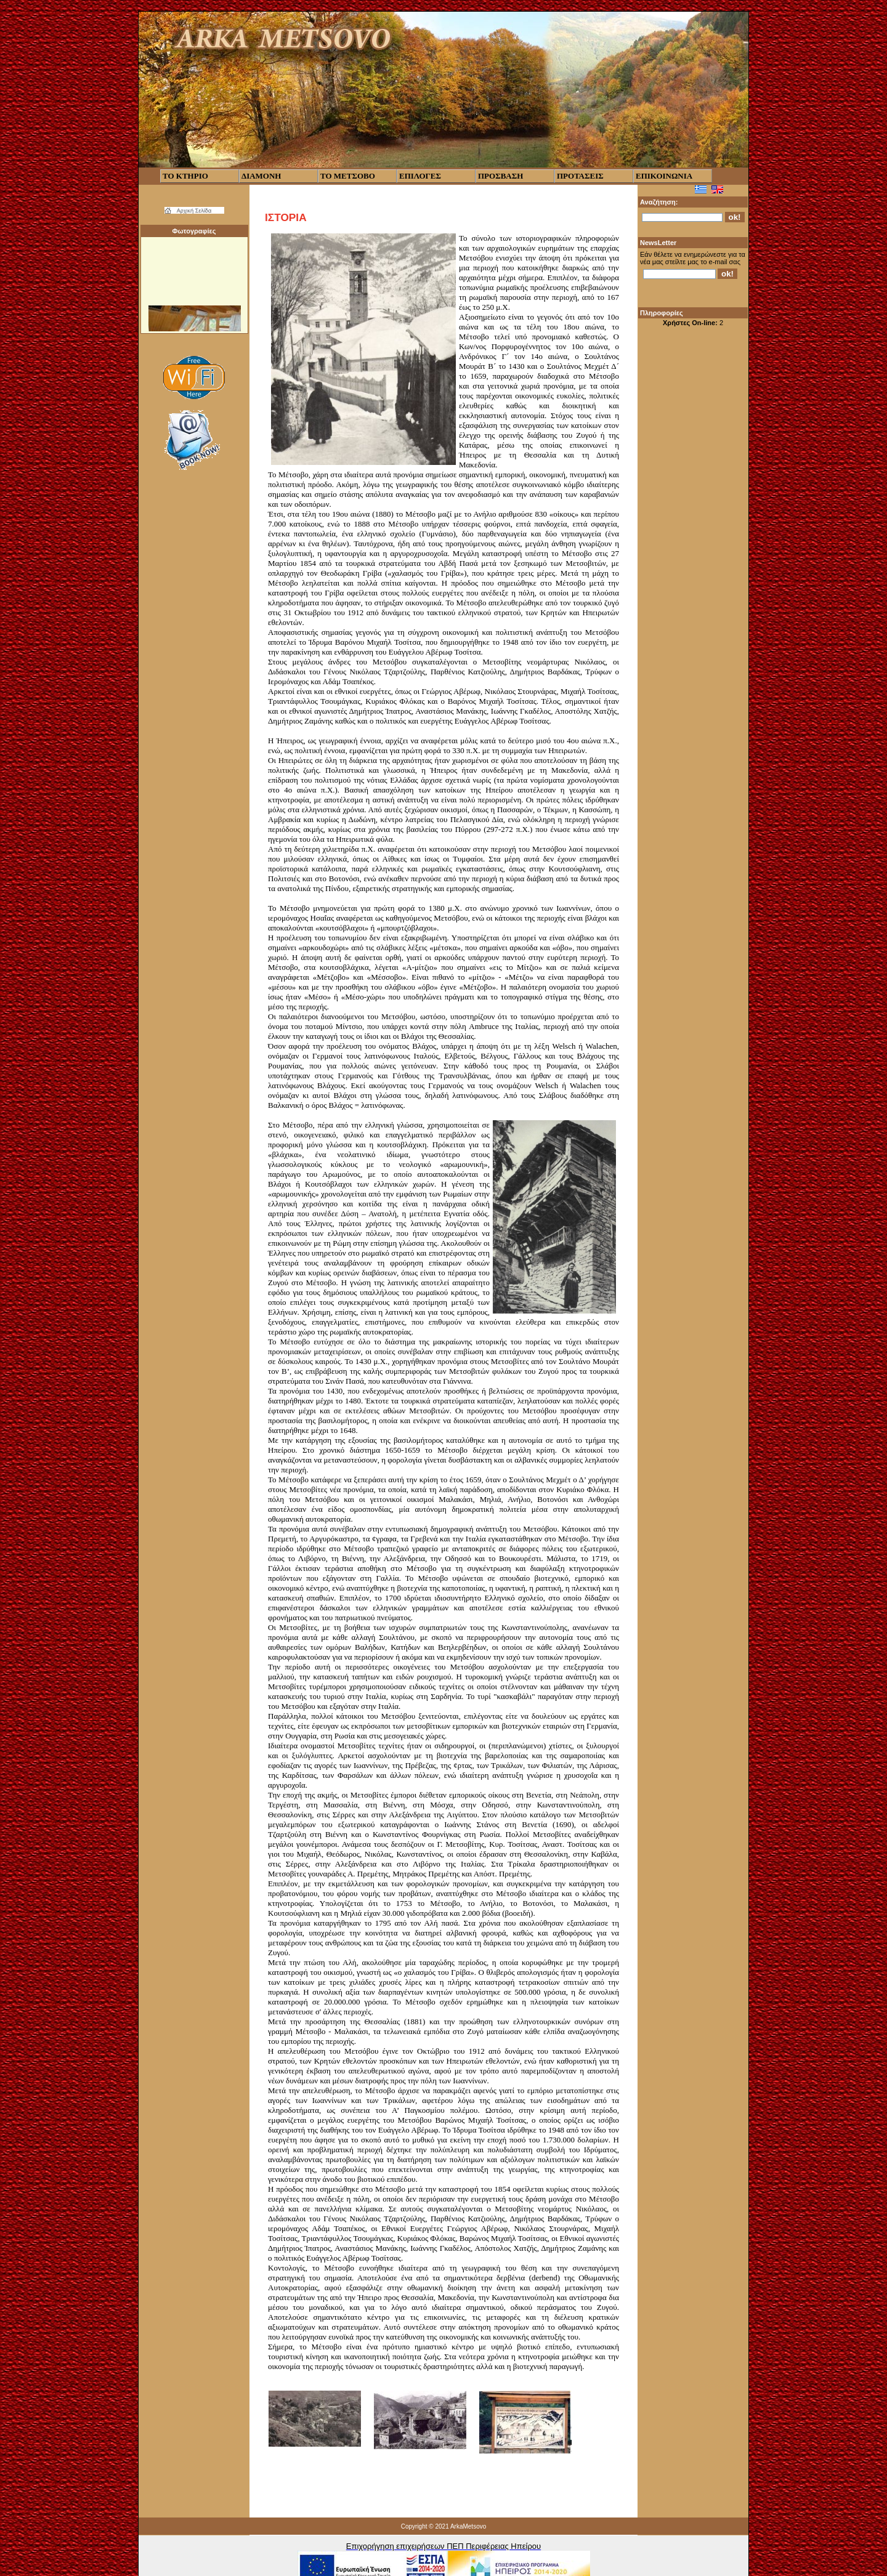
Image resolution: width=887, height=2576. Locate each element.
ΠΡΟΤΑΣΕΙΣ (580, 175)
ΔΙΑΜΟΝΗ (261, 175)
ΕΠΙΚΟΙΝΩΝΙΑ (664, 175)
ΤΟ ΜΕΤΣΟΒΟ (347, 175)
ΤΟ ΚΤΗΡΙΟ (185, 175)
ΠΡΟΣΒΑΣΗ (500, 175)
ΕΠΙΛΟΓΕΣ (420, 175)
